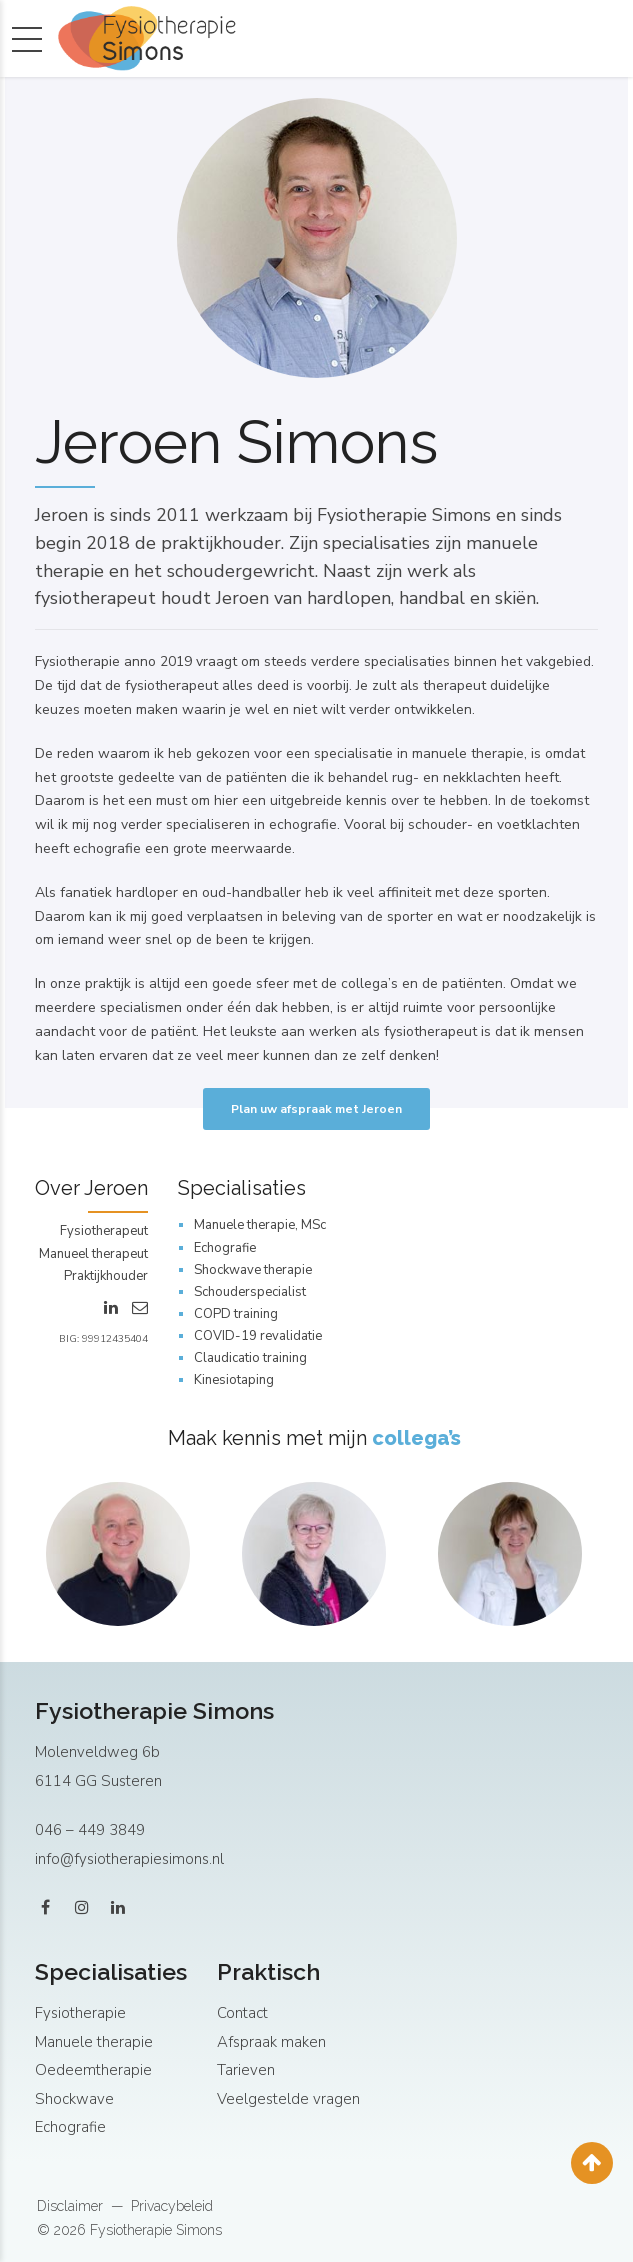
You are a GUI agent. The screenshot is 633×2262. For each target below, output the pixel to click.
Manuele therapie (94, 2042)
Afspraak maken (271, 2042)
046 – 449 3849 (90, 1830)
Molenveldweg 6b (97, 1752)
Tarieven (246, 2070)
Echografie (70, 2127)
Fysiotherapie (80, 2013)
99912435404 (115, 1339)
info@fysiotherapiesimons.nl (129, 1859)
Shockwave (74, 2099)
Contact (242, 2013)
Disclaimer (70, 2206)
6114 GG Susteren (98, 1781)
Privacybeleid (172, 2206)
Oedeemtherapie (93, 2070)
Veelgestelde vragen (288, 2099)
